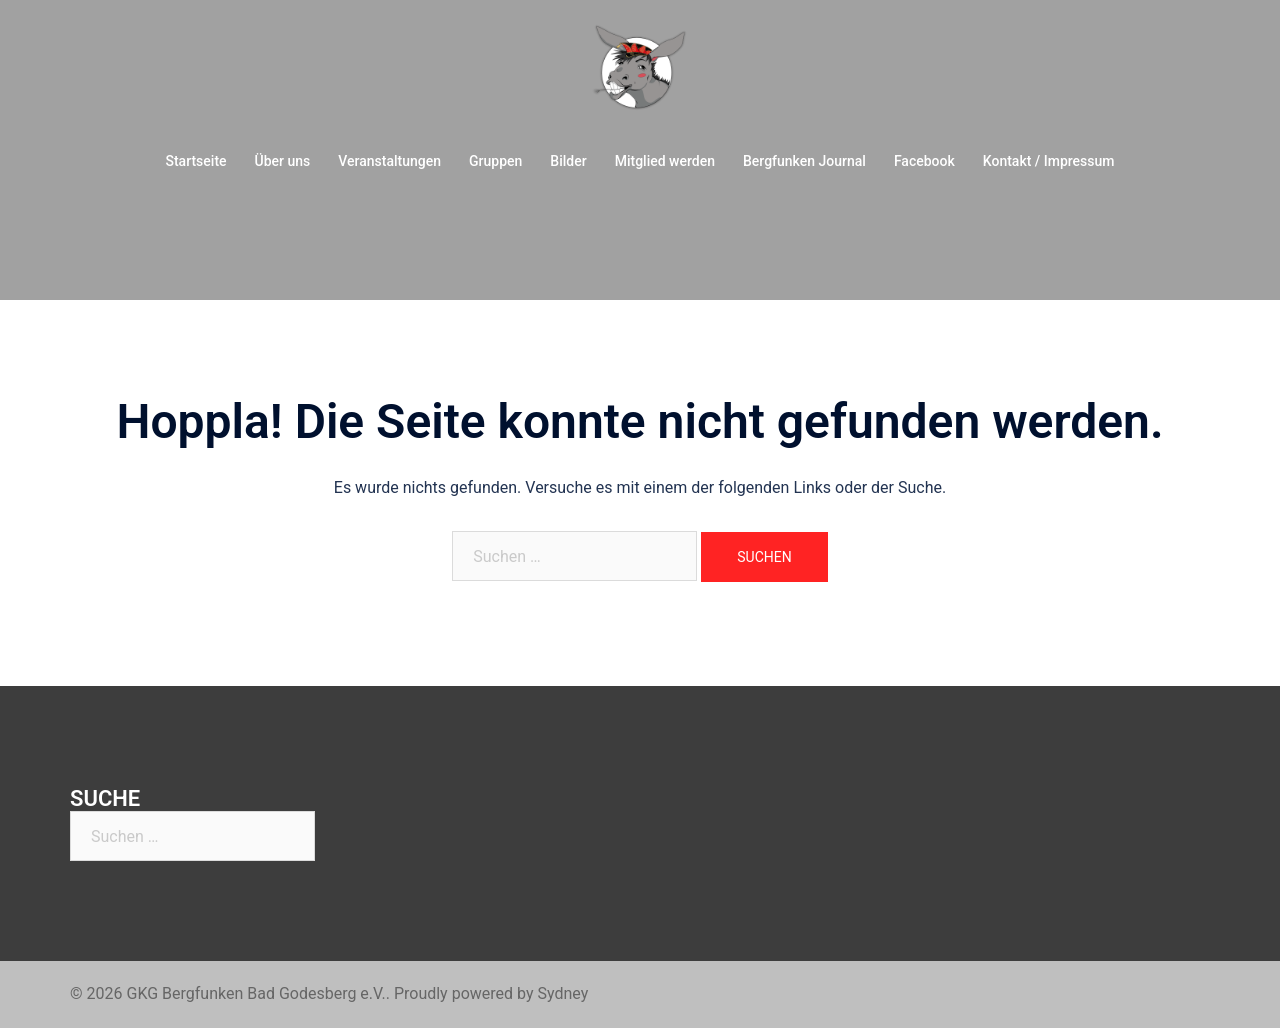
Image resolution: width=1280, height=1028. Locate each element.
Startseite (195, 161)
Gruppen (495, 161)
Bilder (568, 161)
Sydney (562, 993)
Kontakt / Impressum (1049, 161)
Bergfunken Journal (804, 161)
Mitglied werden (665, 161)
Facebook (924, 161)
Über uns (283, 161)
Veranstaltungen (389, 161)
